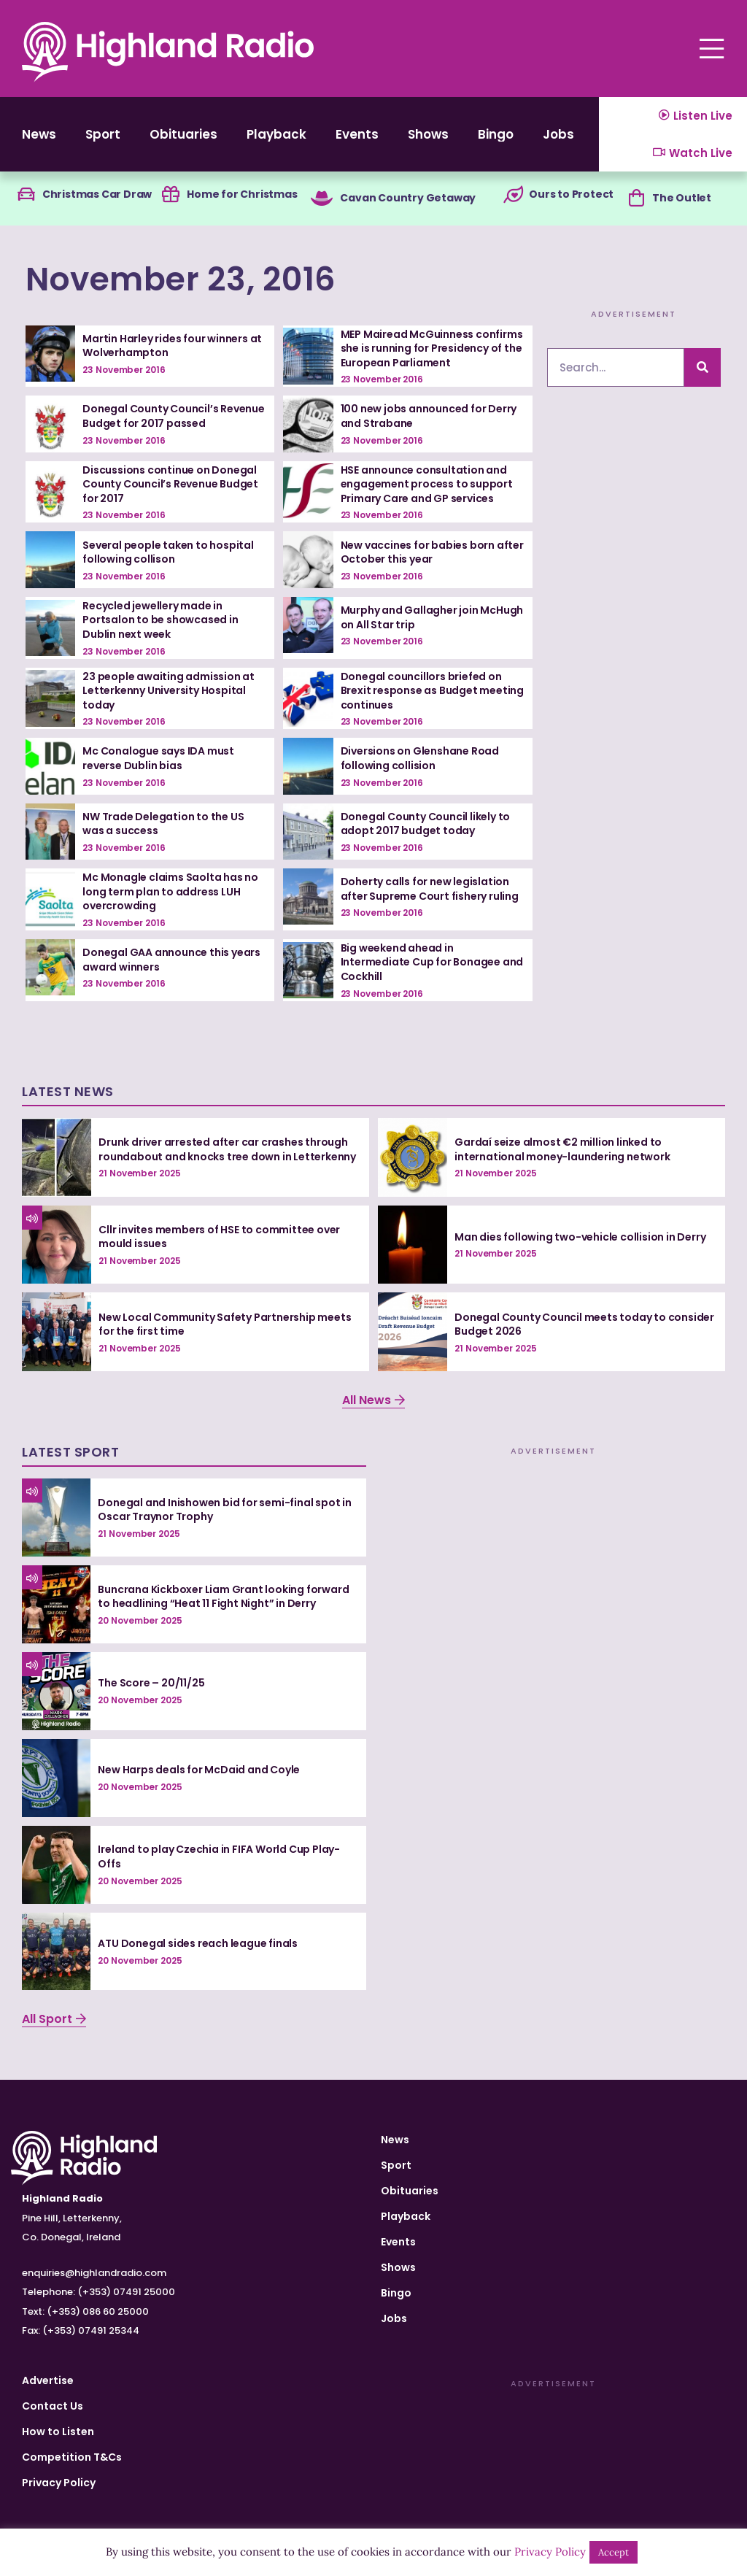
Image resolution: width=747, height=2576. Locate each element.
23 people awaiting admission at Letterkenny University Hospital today (168, 690)
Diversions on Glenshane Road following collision (420, 758)
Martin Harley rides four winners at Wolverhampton (172, 345)
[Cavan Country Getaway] (322, 198)
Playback (276, 134)
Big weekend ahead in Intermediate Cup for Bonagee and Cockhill (432, 962)
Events (357, 134)
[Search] (702, 367)
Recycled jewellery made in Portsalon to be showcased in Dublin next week (160, 619)
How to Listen (58, 2431)
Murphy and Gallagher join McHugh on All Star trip (432, 617)
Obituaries (183, 134)
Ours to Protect (571, 194)
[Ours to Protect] (513, 195)
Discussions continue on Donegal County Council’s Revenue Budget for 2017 (170, 484)
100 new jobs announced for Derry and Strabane (429, 416)
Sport (102, 134)
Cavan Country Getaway (408, 197)
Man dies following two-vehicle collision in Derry (579, 1237)
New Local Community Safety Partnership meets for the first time (224, 1324)
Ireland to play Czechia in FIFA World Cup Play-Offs (219, 1856)
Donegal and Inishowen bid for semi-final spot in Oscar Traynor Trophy (224, 1509)
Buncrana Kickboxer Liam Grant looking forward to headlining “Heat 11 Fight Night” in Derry (223, 1596)
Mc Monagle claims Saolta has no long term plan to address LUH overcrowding (170, 891)
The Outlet (681, 197)
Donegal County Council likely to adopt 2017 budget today (426, 823)
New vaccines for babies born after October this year (432, 552)
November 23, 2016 (181, 279)
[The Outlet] (636, 198)
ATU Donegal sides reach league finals (198, 1943)
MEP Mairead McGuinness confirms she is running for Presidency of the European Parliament (432, 348)
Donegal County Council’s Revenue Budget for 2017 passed (173, 416)
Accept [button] (613, 2552)
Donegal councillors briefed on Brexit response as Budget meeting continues (432, 690)
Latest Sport (70, 1452)
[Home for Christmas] (170, 195)
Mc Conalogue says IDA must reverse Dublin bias (158, 758)
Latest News (68, 1091)
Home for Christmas (242, 194)
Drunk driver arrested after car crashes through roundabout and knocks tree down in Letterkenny (227, 1149)
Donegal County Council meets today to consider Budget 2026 (584, 1324)
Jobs (558, 134)
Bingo (496, 134)
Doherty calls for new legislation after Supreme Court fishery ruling (430, 888)
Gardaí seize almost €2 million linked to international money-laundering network (562, 1149)
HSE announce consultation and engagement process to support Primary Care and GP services (427, 484)
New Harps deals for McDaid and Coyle (199, 1769)
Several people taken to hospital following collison (168, 552)
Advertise (48, 2380)
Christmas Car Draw (97, 194)
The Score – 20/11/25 (151, 1682)
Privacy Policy (59, 2482)
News (39, 134)
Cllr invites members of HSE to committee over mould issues (219, 1237)
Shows (428, 134)
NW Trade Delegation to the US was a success (163, 823)
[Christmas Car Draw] (26, 195)
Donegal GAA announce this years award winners (171, 959)
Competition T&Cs (72, 2457)
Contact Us (52, 2406)
